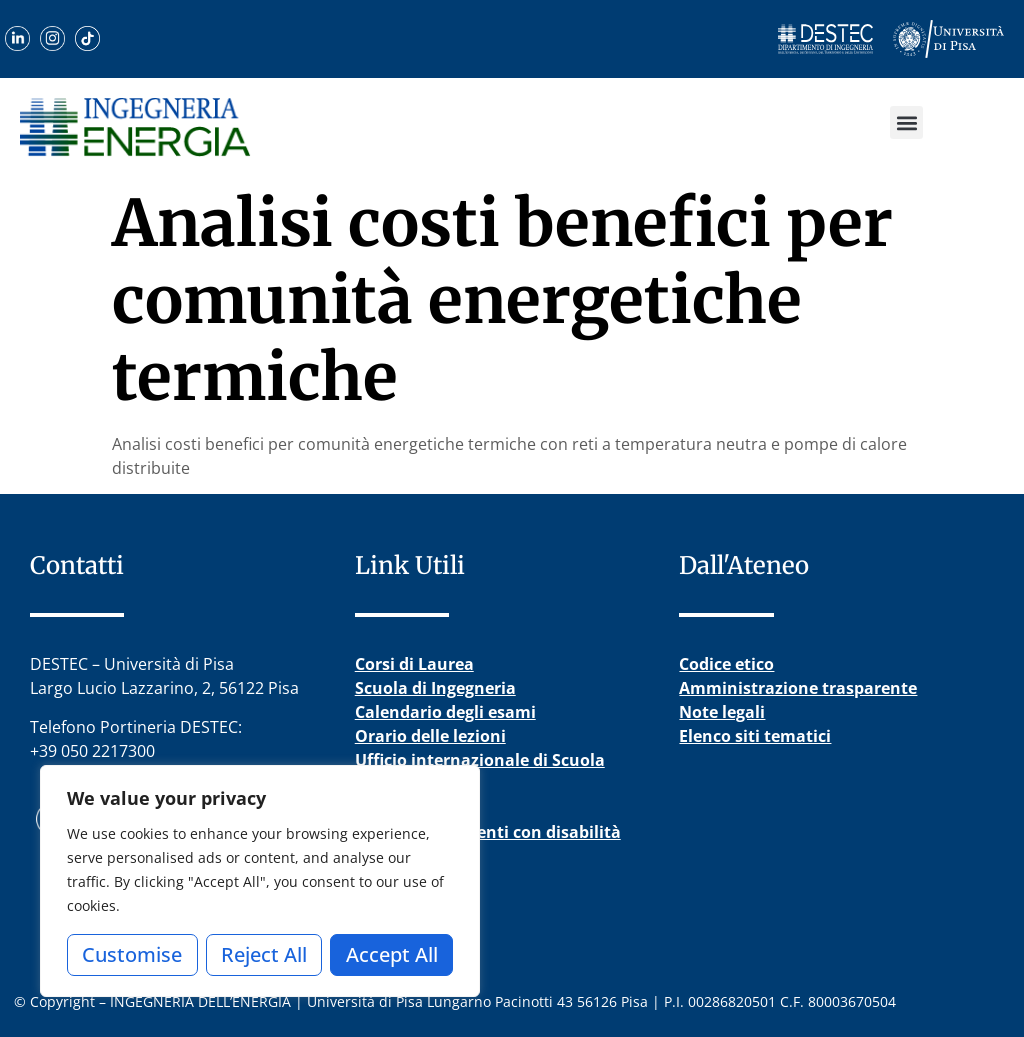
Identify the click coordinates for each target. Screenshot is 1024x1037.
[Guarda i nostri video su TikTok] (87, 38)
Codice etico (726, 664)
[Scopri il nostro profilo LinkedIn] (17, 38)
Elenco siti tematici (755, 736)
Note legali (722, 712)
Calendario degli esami (445, 712)
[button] (906, 122)
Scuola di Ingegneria (435, 688)
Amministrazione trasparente (798, 688)
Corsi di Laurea (414, 664)
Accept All (392, 954)
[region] (260, 881)
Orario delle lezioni (430, 736)
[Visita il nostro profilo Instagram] (52, 38)
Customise (132, 954)
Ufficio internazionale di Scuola (480, 760)
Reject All (264, 954)
